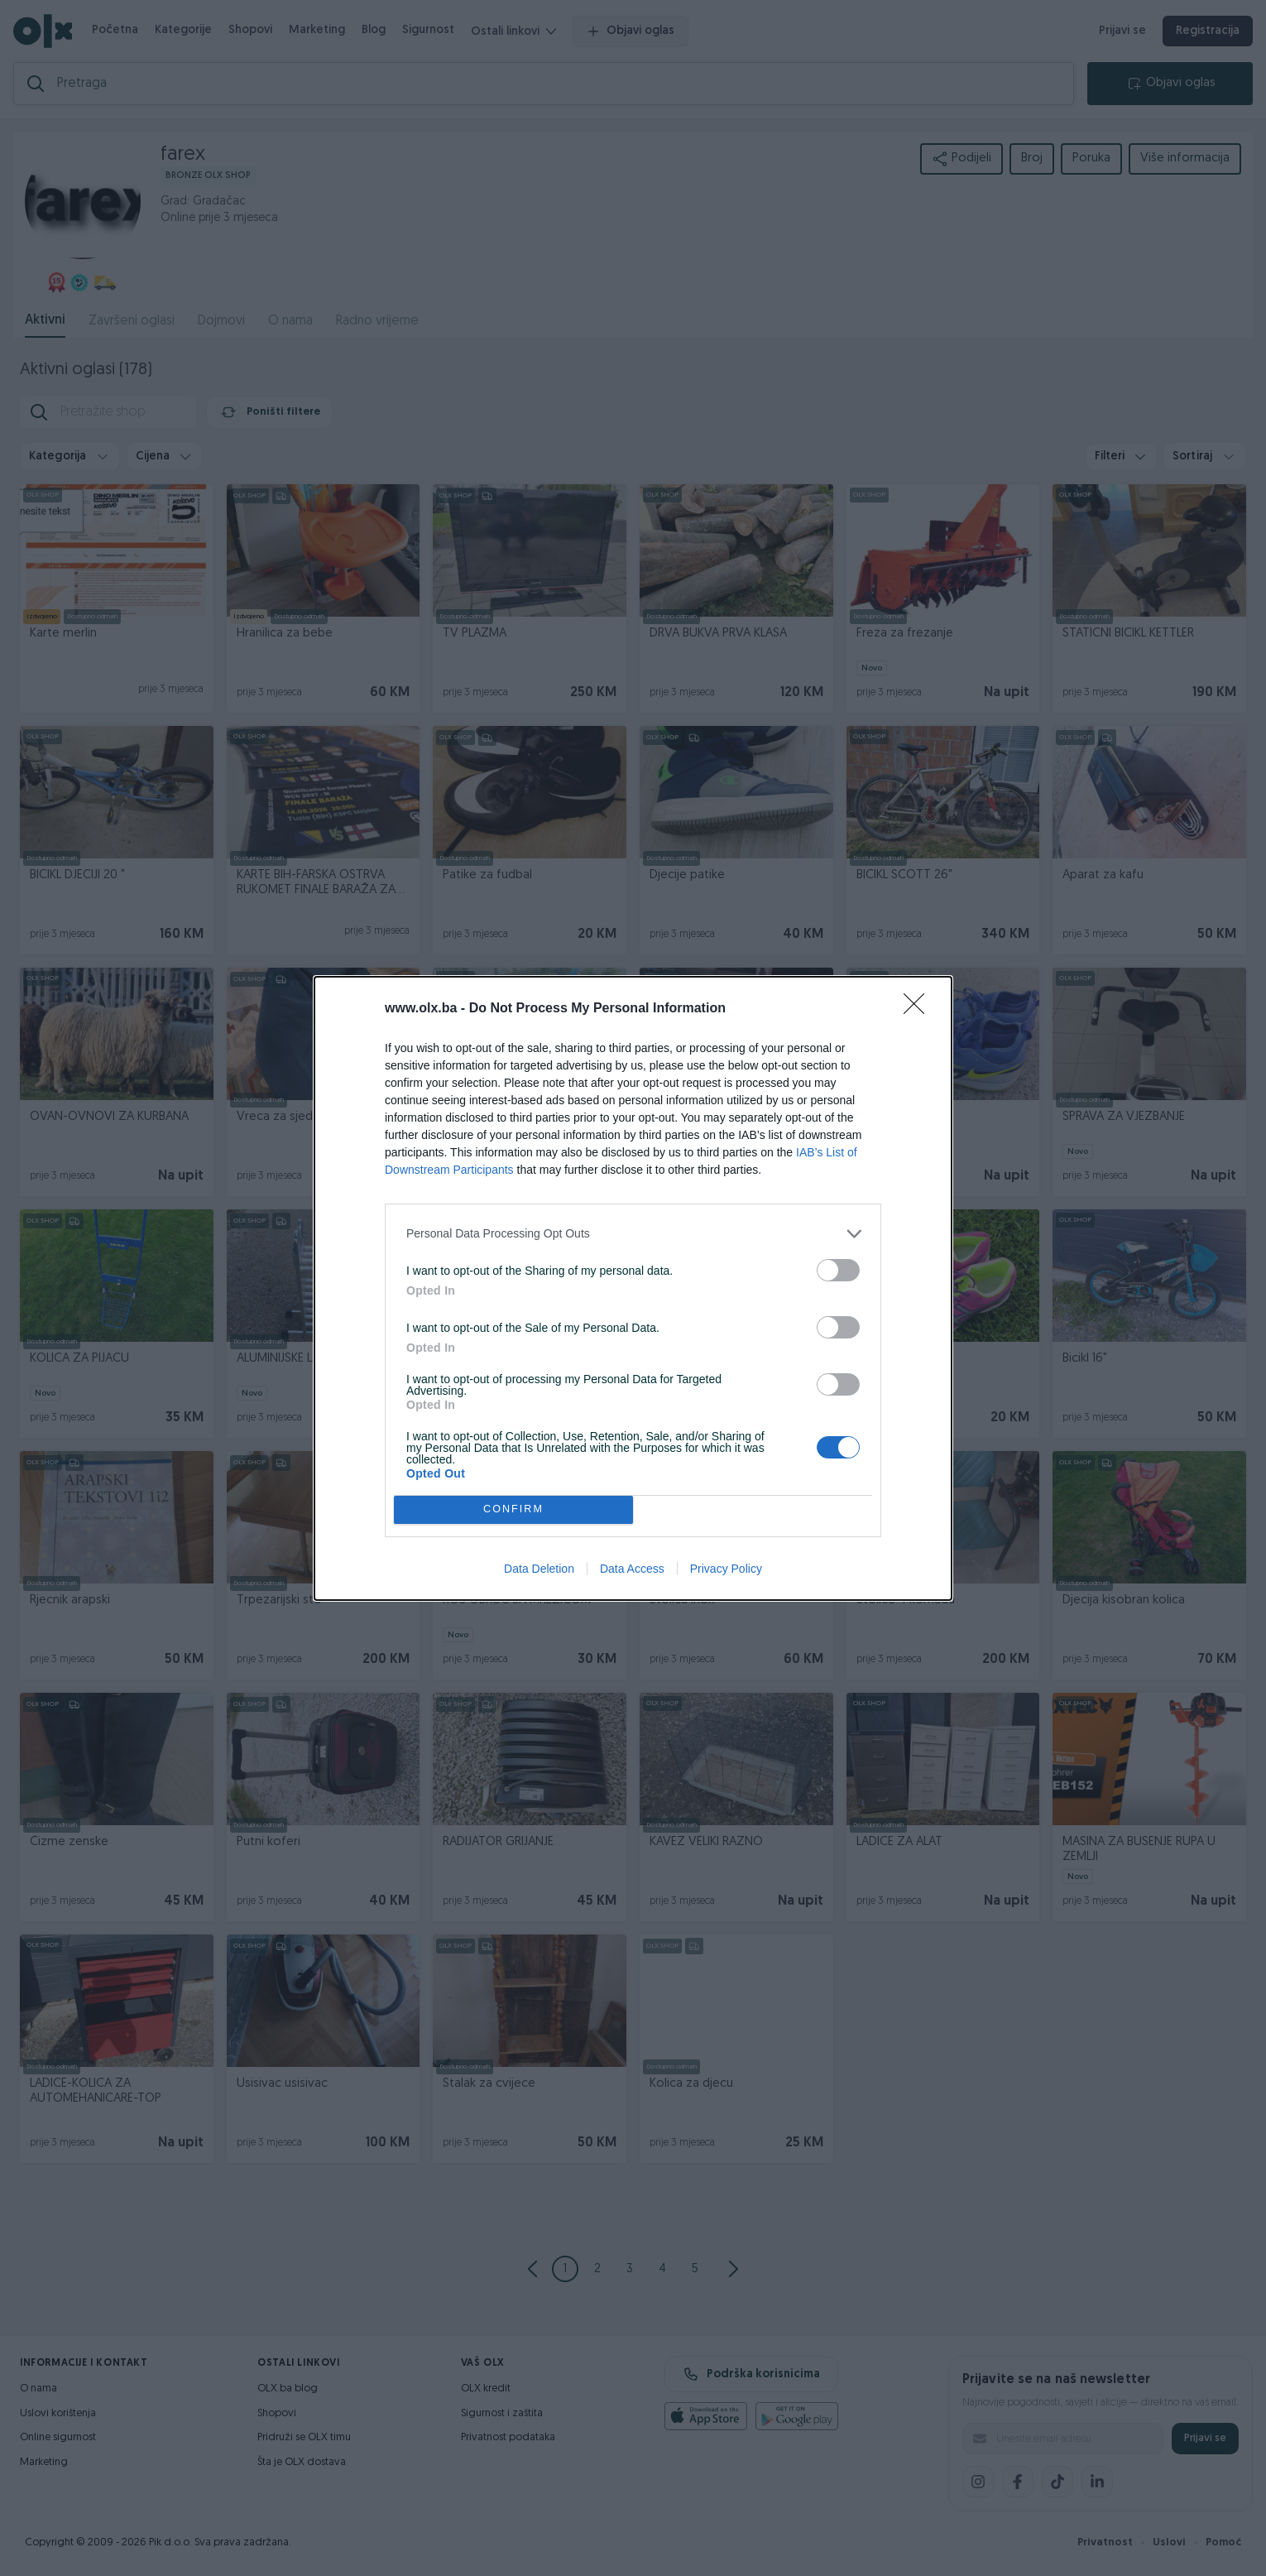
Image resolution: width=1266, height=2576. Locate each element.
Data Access (632, 1568)
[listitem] (633, 1233)
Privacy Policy (726, 1568)
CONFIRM (513, 1509)
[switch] (838, 1270)
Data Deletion (539, 1568)
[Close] (919, 1009)
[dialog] (633, 1288)
